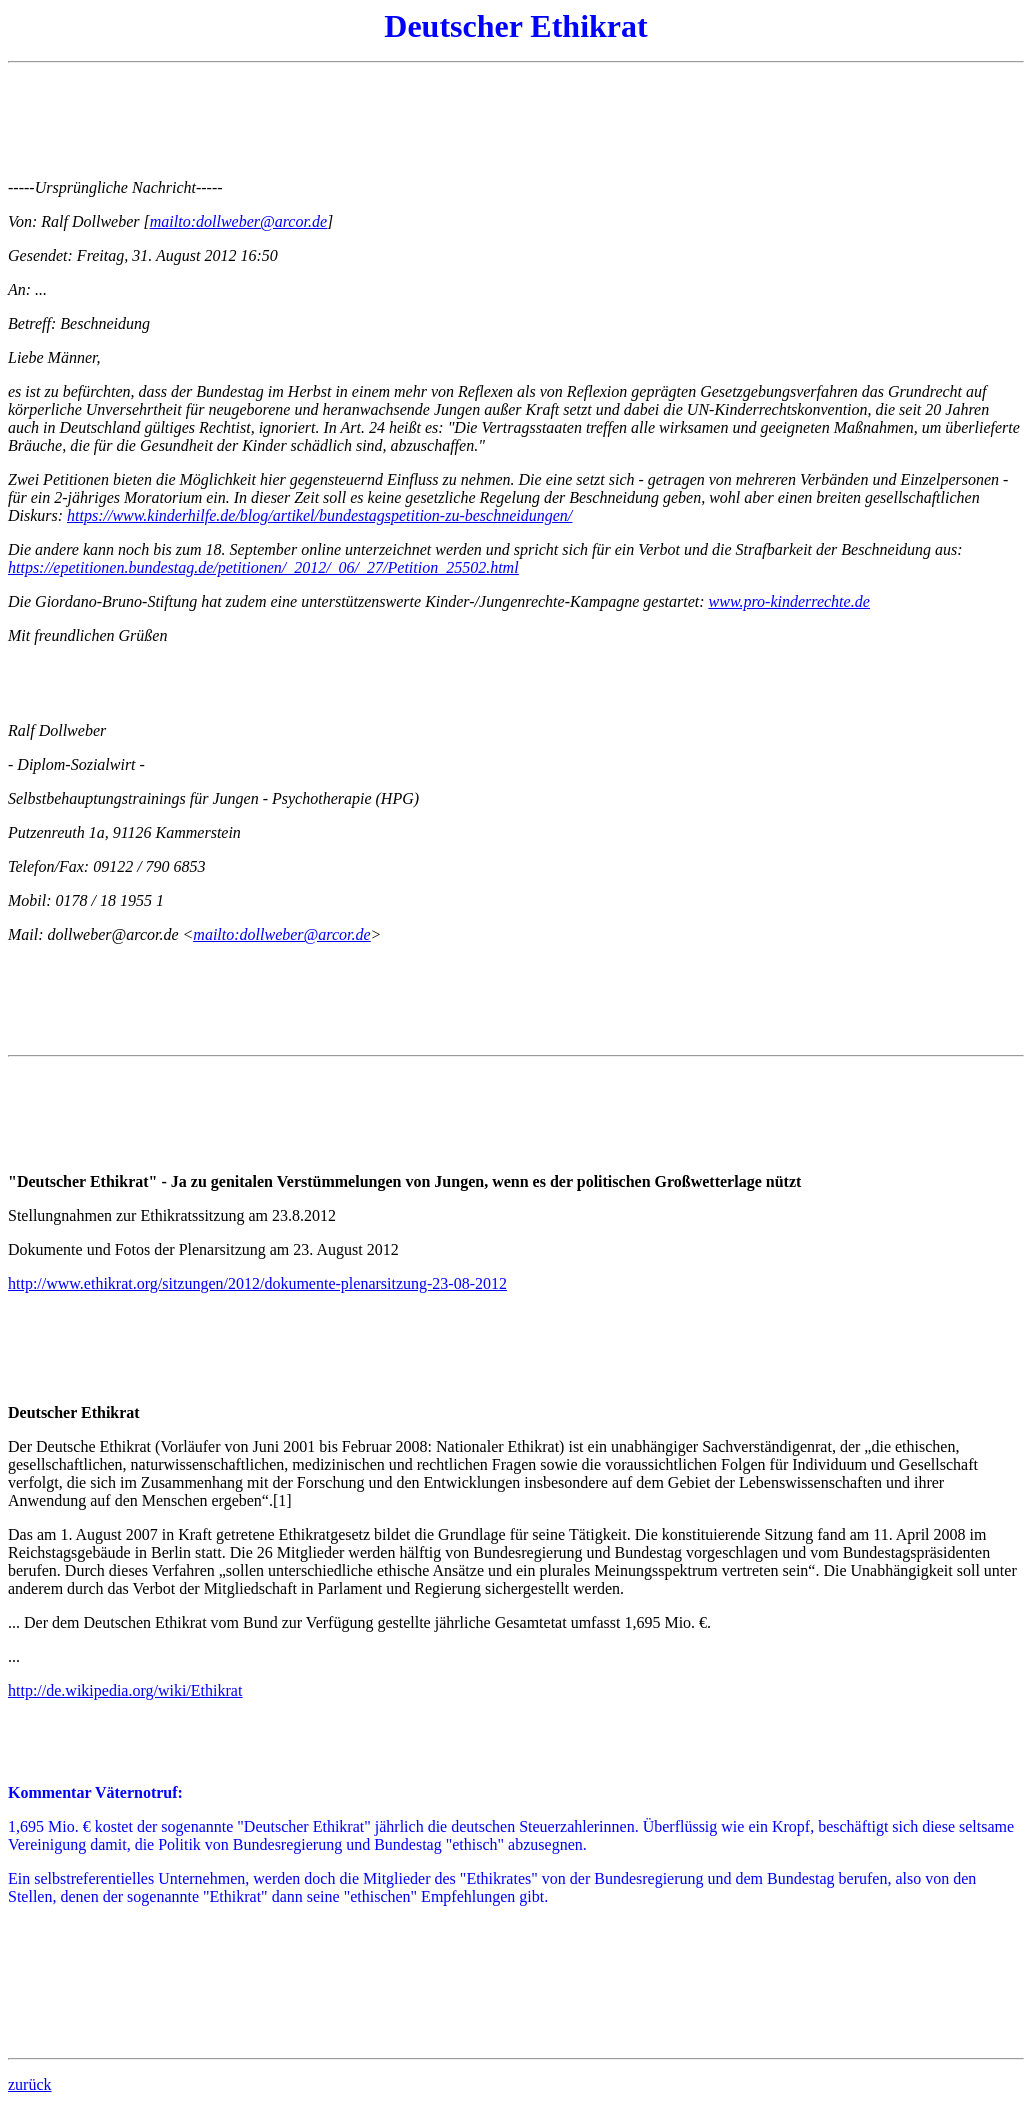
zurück (30, 2084)
